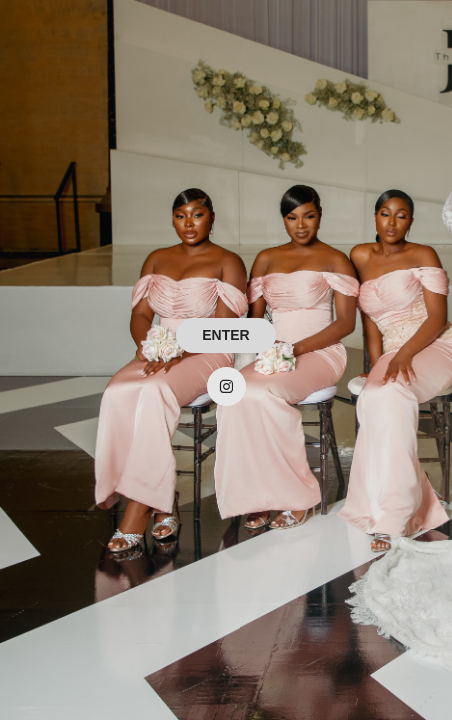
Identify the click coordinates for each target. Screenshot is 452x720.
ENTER (225, 335)
